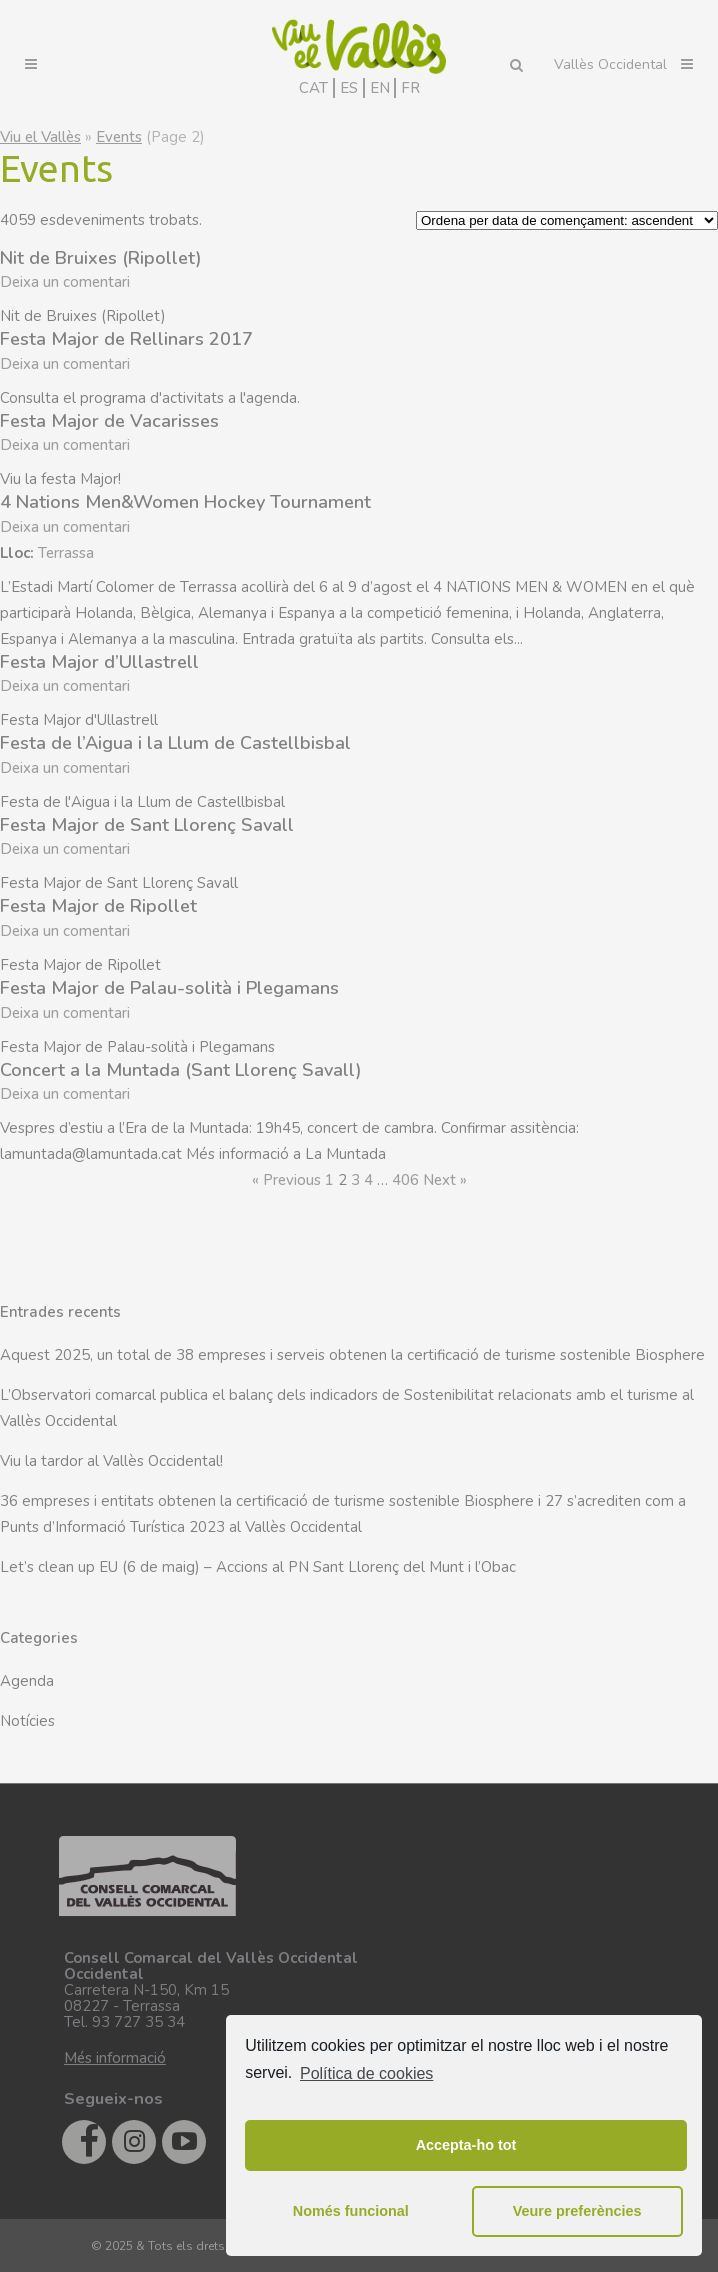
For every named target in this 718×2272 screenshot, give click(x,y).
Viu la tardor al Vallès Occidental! (111, 1461)
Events (119, 137)
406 (405, 1180)
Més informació (115, 2058)
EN (380, 88)
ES (349, 88)
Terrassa (66, 553)
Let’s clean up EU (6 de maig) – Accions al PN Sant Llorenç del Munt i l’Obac (258, 1567)
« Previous (286, 1180)
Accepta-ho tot (466, 2145)
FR (410, 88)
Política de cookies (366, 2073)
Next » (445, 1180)
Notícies (27, 1721)
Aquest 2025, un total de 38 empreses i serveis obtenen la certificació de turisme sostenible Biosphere (352, 1355)
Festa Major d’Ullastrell (99, 662)
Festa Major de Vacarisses (109, 421)
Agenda (27, 1681)
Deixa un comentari (65, 282)
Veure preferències (577, 2211)
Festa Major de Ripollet (98, 906)
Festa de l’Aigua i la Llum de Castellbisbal (175, 743)
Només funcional (351, 2211)
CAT (313, 88)
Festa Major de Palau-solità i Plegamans (169, 988)
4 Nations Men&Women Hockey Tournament (185, 502)
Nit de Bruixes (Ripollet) (101, 258)
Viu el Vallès (40, 137)
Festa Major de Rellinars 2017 (126, 339)
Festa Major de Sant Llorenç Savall (147, 825)
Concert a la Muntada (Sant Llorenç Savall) (181, 1070)
